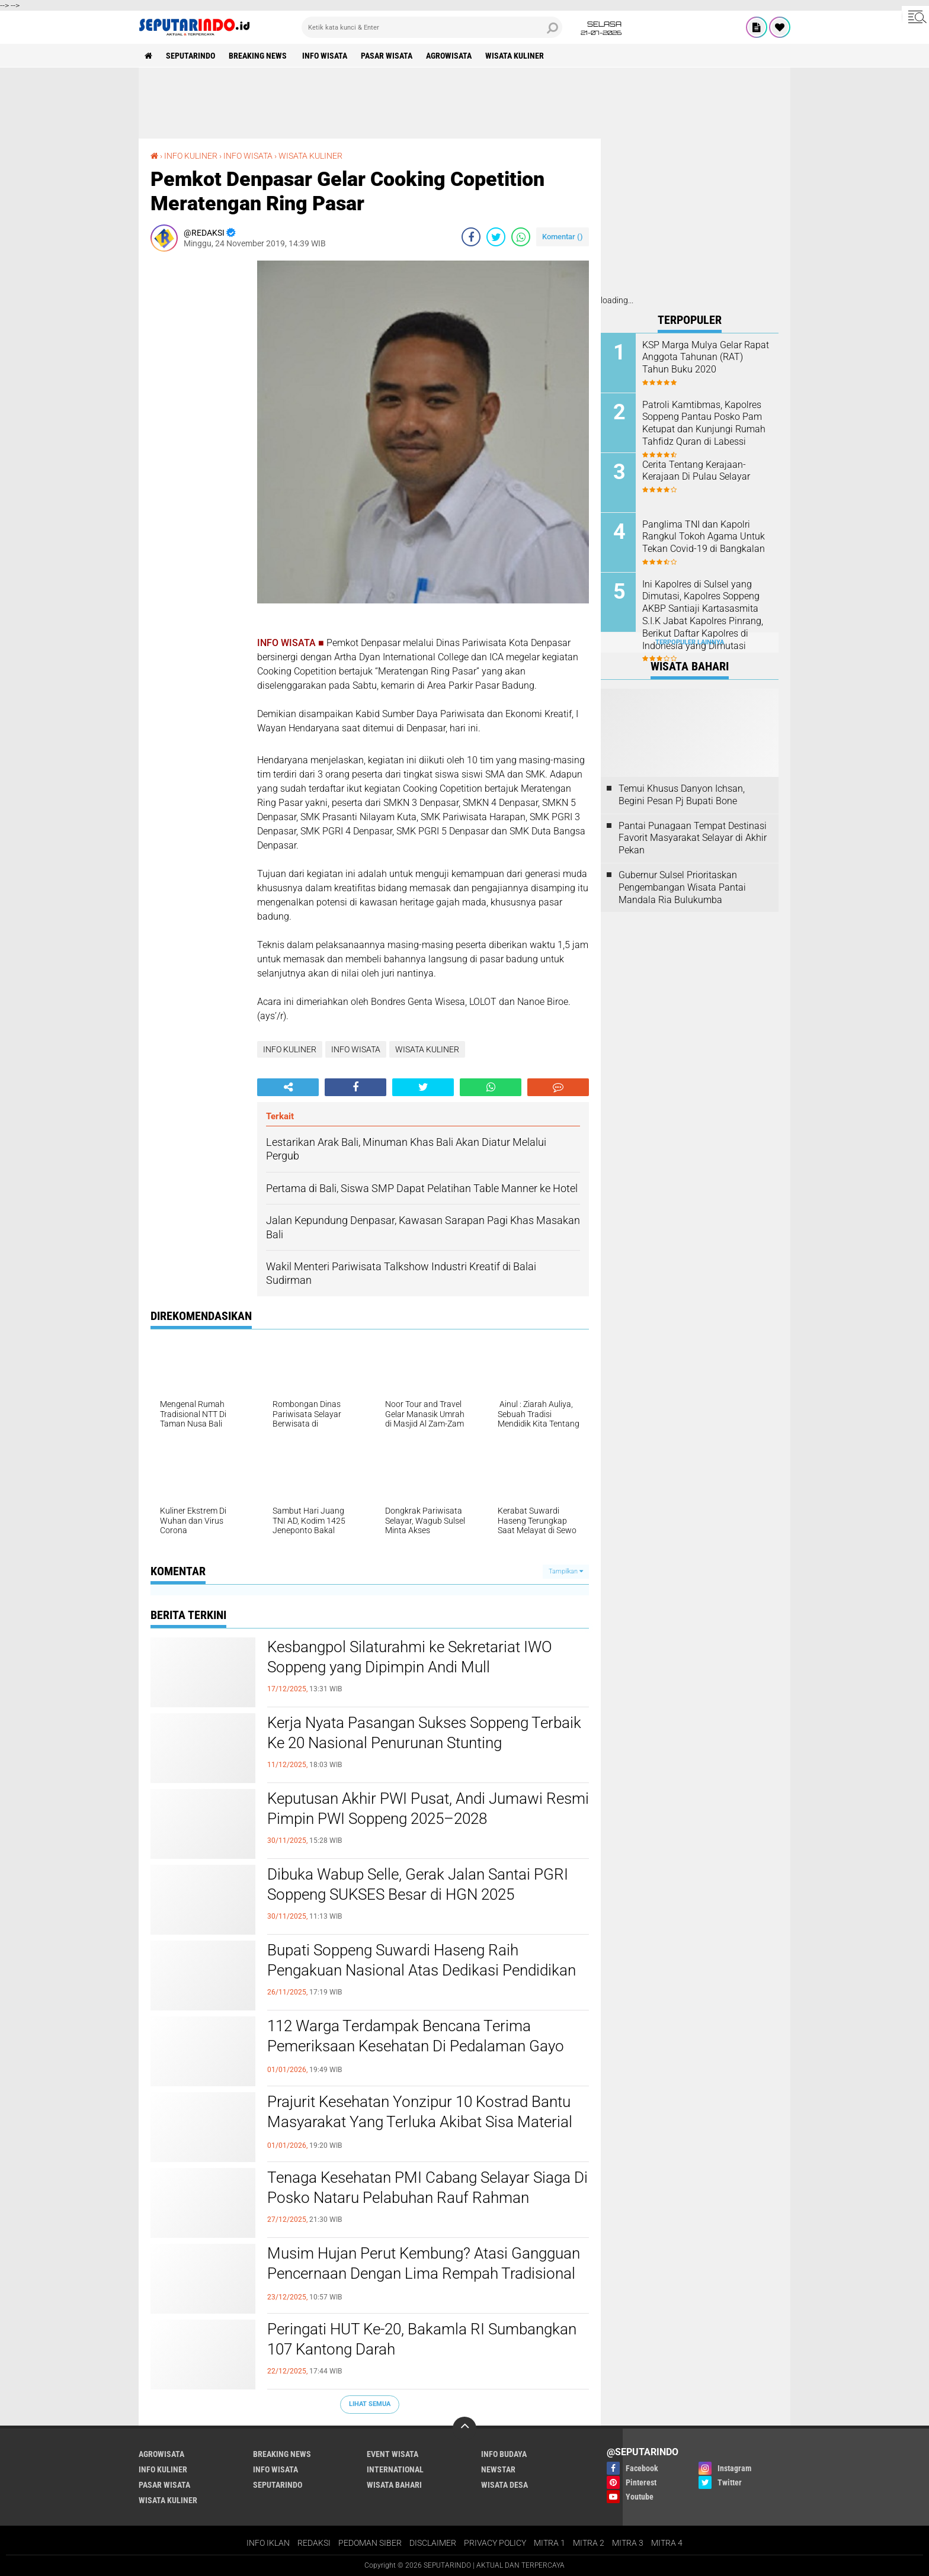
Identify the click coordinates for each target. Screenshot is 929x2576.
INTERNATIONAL (395, 2469)
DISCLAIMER (432, 2543)
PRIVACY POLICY (495, 2543)
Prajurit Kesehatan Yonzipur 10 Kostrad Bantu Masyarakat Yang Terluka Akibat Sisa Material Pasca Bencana (419, 2122)
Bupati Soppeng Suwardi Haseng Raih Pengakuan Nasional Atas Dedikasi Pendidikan (421, 1960)
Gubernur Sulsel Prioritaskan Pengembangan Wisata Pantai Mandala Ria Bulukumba (682, 887)
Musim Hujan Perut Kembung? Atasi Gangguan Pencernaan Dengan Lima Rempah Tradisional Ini (423, 2273)
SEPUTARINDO (190, 55)
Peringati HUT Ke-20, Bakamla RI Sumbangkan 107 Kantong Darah (421, 2339)
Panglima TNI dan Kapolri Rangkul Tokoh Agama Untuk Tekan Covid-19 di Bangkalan (703, 537)
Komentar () (562, 236)
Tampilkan (566, 1571)
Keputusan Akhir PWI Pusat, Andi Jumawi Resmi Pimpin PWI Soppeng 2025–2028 (428, 1808)
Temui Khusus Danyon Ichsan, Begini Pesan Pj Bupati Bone (682, 795)
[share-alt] (288, 1087)
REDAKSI (314, 2543)
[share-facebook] (471, 236)
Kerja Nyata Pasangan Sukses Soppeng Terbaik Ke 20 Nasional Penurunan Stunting (424, 1733)
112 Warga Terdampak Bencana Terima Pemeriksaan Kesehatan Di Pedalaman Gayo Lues (415, 2046)
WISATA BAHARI (394, 2485)
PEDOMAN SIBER (370, 2543)
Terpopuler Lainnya (689, 642)
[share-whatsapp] (520, 236)
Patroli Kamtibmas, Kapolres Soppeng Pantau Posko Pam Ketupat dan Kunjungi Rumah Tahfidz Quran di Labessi (703, 423)
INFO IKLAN (268, 2543)
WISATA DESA (504, 2485)
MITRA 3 (627, 2543)
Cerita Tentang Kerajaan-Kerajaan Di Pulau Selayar (696, 471)
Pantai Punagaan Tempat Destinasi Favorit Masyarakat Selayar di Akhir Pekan (693, 838)
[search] (432, 27)
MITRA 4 (667, 2543)
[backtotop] (464, 2428)
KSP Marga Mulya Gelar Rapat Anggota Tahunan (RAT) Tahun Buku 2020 (705, 357)
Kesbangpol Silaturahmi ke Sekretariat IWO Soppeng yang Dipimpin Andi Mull (409, 1657)
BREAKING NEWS (259, 55)
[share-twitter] (495, 236)
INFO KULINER (190, 155)
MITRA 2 (588, 2543)
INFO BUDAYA (504, 2454)
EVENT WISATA (392, 2454)
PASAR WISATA (386, 55)
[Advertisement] (464, 103)
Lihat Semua (369, 2404)
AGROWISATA (449, 55)
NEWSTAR (498, 2469)
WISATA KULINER (514, 55)
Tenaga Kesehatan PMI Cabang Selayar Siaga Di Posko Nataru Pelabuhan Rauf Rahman (427, 2187)
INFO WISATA (324, 55)
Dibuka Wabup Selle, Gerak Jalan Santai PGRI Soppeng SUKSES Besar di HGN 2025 (417, 1884)
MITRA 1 (549, 2543)
